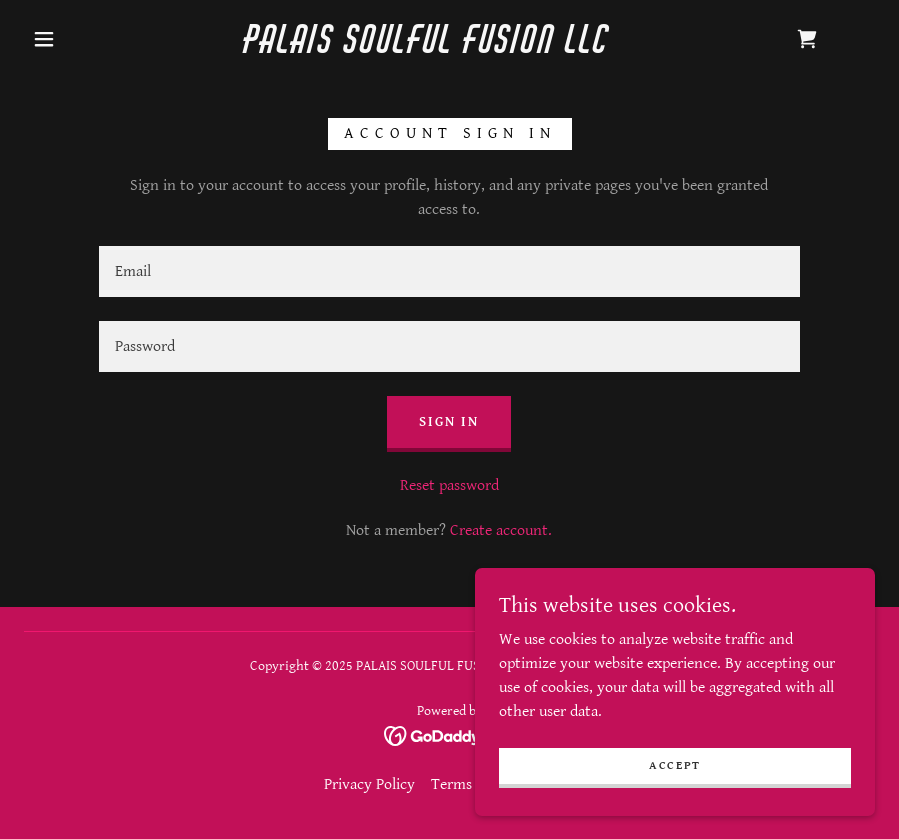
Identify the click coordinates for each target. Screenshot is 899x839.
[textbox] (449, 271)
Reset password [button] (449, 485)
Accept (675, 765)
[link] (427, 48)
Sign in (449, 422)
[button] (44, 39)
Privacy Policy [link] (369, 784)
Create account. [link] (501, 530)
